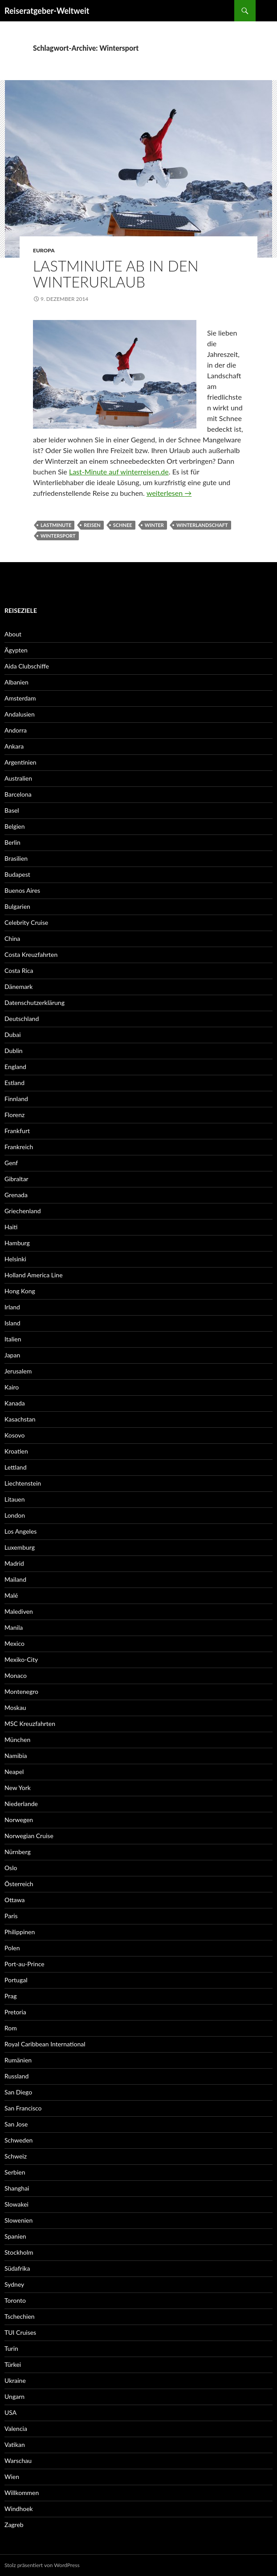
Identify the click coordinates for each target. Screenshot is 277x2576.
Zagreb (14, 2524)
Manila (13, 1627)
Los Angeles (20, 1531)
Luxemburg (19, 1547)
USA (10, 2412)
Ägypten (16, 650)
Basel (11, 810)
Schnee (122, 525)
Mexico (14, 1643)
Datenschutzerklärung (34, 1002)
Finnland (16, 1098)
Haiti (10, 1227)
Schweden (18, 2140)
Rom (10, 2028)
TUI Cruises (20, 2332)
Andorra (15, 730)
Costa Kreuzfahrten (30, 954)
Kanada (14, 1403)
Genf (11, 1162)
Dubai (12, 1034)
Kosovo (14, 1435)
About (12, 634)
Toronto (15, 2300)
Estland (14, 1082)
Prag (10, 1996)
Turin (11, 2348)
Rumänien (18, 2060)
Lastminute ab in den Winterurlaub (116, 274)
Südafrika (17, 2268)
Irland (12, 1307)
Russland (16, 2076)
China (12, 938)
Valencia (15, 2428)
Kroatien (16, 1451)
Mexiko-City (21, 1659)
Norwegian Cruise (28, 1835)
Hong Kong (19, 1291)
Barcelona (18, 794)
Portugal (15, 1980)
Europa (44, 250)
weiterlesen (169, 493)
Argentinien (20, 762)
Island (12, 1323)
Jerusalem (18, 1371)
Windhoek (18, 2508)
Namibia (15, 1755)
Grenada (16, 1195)
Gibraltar (16, 1179)
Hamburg (17, 1243)
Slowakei (16, 2204)
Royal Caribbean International (44, 2044)
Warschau (18, 2460)
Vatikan (14, 2444)
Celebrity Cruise (26, 922)
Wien (11, 2476)
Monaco (15, 1675)
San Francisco (23, 2108)
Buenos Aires (22, 890)
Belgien (14, 826)
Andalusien (19, 714)
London (14, 1515)
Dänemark (18, 986)
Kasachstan (20, 1419)
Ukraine (15, 2380)
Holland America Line (33, 1275)
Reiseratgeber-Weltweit (46, 11)
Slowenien (18, 2220)
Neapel (14, 1771)
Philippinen (19, 1932)
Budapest (17, 874)
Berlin (12, 842)
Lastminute (56, 525)
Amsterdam (20, 698)
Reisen (92, 525)
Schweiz (15, 2156)
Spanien (15, 2236)
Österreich (18, 1883)
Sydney (14, 2284)
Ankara (14, 746)
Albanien (16, 682)
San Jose (16, 2124)
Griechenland (22, 1211)
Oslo (10, 1867)
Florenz (14, 1114)
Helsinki (15, 1259)
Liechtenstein (22, 1483)
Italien (12, 1339)
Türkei (12, 2364)
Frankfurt (17, 1130)
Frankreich (18, 1146)
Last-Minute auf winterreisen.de (119, 471)
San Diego (18, 2092)
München (17, 1739)
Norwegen (18, 1819)
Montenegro (21, 1691)
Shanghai (16, 2188)
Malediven (18, 1611)
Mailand (15, 1579)
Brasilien (16, 858)
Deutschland (21, 1018)
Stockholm (18, 2252)
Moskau (15, 1707)
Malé (11, 1595)
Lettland (15, 1467)
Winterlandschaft (202, 525)
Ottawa (14, 1900)
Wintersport (58, 536)
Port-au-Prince (24, 1964)
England (15, 1066)
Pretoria (15, 2012)
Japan (12, 1355)
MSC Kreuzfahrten (29, 1723)
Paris (11, 1916)
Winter (154, 525)
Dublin (13, 1050)
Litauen (14, 1499)
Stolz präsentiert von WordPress (42, 2565)
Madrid (14, 1563)
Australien (18, 778)
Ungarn (14, 2396)
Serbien (14, 2172)
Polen (12, 1948)
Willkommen (21, 2492)
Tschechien (19, 2316)
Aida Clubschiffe (26, 666)
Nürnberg (17, 1851)
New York (17, 1787)
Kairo (11, 1387)
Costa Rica (18, 970)
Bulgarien (17, 906)
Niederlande (21, 1803)
